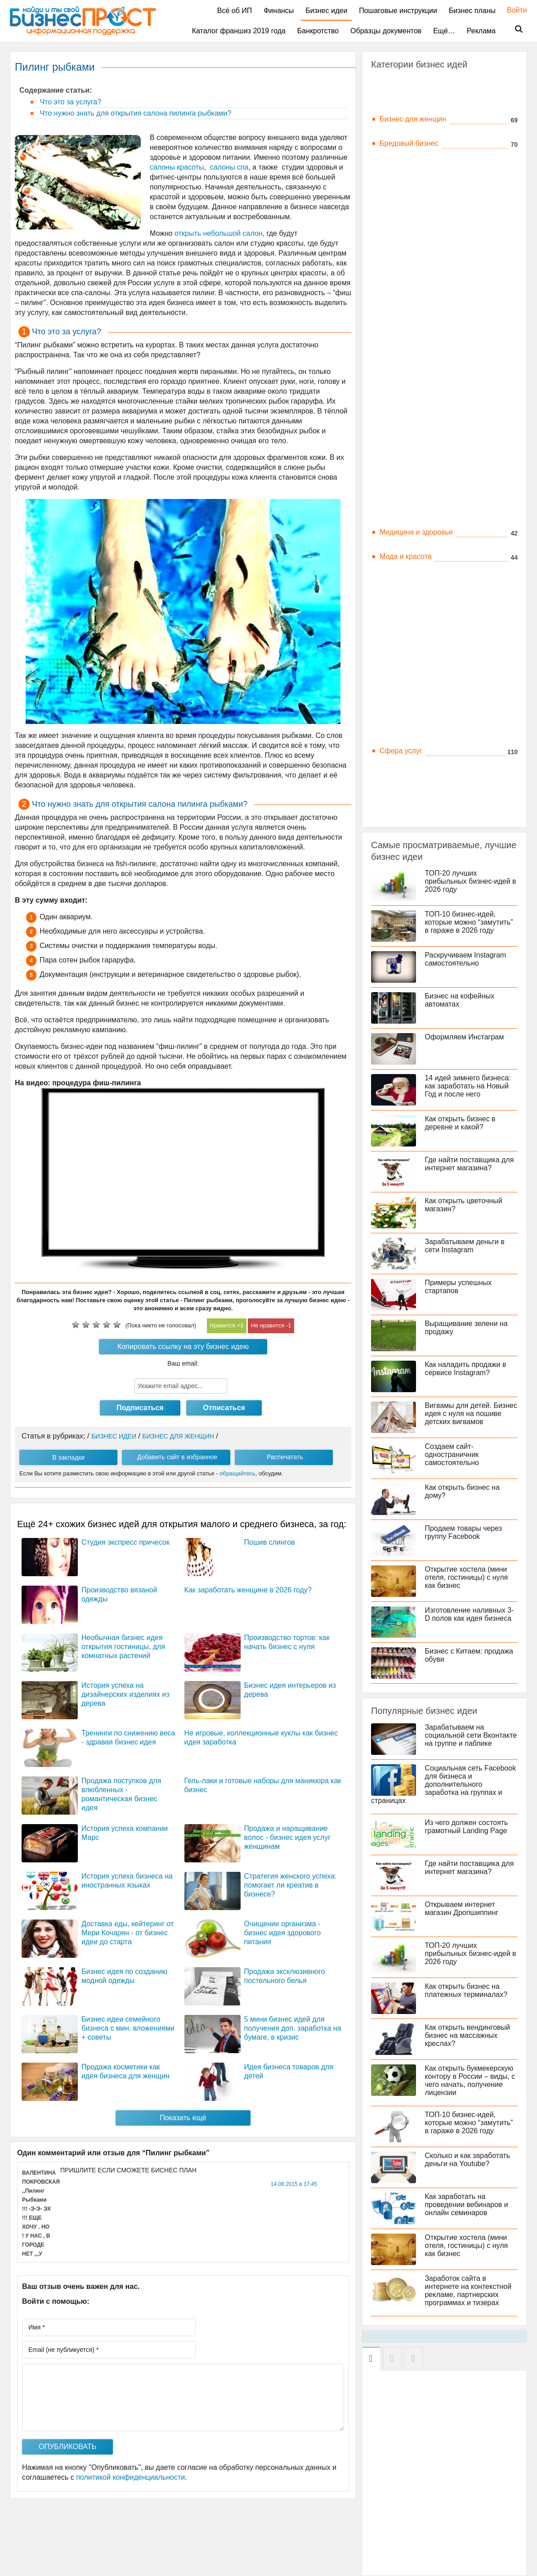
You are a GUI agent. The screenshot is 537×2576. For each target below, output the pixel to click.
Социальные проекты (416, 714)
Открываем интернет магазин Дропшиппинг (462, 1908)
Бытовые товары (408, 155)
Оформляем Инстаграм (464, 1037)
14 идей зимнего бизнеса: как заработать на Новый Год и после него (468, 1086)
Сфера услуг (401, 751)
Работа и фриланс (410, 666)
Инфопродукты (405, 362)
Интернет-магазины (412, 350)
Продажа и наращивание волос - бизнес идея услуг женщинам (287, 1837)
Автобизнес (399, 95)
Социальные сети (409, 398)
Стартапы (396, 483)
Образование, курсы (414, 617)
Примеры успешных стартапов (458, 1287)
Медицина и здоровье (416, 532)
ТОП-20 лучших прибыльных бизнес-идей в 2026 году (470, 881)
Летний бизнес (404, 520)
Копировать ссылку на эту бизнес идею (183, 1346)
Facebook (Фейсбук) (413, 410)
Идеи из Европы (407, 265)
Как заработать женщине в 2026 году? (248, 1590)
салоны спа (229, 167)
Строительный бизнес (416, 738)
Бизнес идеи (326, 10)
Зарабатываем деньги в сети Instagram (465, 1246)
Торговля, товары (409, 775)
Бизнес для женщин (413, 119)
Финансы (279, 10)
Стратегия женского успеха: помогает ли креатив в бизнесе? (290, 1885)
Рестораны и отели (411, 690)
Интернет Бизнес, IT (413, 289)
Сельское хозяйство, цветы (425, 702)
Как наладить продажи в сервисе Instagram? (465, 1368)
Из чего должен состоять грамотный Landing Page (466, 1826)
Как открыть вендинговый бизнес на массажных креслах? (467, 2035)
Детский (393, 192)
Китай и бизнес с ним (415, 508)
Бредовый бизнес (409, 143)
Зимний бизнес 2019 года (422, 240)
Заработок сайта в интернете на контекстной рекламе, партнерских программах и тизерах (468, 2290)
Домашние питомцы (413, 216)
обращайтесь (237, 1473)
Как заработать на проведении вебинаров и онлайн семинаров (466, 2204)
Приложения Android (414, 386)
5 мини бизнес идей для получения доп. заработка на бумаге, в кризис (292, 2028)
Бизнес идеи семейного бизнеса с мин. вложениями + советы (128, 2028)
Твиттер (393, 471)
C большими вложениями (422, 82)
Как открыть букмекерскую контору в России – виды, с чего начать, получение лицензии (470, 2080)
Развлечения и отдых (415, 678)
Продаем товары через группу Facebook (463, 1532)
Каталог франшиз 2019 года (239, 31)
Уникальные (400, 799)
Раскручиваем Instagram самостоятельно (465, 959)
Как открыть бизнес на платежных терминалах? (466, 1990)
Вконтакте (396, 447)
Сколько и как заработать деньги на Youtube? (467, 2159)
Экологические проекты (419, 811)
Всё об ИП (234, 10)
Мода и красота (406, 556)
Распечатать (285, 1457)
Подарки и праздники (415, 641)
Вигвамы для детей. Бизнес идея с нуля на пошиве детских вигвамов (471, 1413)
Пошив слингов (269, 1542)
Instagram (396, 423)
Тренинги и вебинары (415, 495)
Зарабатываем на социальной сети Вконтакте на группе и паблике (471, 1735)
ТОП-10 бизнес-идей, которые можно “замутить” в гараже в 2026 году (469, 922)
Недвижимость (404, 580)
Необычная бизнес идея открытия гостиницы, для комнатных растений (123, 1646)
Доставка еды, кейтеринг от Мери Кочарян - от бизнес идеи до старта (127, 1933)
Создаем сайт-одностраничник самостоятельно (452, 1454)
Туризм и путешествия (417, 787)
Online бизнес (402, 313)
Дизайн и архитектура (416, 204)
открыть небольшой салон (219, 233)
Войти (512, 10)
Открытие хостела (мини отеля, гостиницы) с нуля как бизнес (466, 1577)
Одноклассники (405, 459)
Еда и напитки (403, 228)
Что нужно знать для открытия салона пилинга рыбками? (134, 113)
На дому (393, 568)
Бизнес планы (472, 10)
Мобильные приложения (421, 544)
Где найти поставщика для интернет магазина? (469, 1164)
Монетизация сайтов (414, 374)
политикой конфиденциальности (130, 2477)
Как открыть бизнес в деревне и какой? (460, 1123)
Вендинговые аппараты (419, 167)
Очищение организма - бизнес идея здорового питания (282, 1933)
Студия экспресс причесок (125, 1542)
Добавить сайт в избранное (177, 1457)
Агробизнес (399, 107)
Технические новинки (415, 763)
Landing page (401, 301)
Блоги (389, 325)
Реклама (481, 31)
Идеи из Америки (408, 252)
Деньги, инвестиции (413, 180)
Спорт (390, 726)
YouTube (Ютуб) (406, 435)
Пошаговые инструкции (398, 10)
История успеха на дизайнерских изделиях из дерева (125, 1694)
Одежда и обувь (406, 629)
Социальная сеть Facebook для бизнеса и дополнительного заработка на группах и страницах (443, 1784)
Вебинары (397, 338)
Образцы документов (385, 31)
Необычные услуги (411, 605)
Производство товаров (417, 653)
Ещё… (444, 31)
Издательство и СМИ (415, 277)
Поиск (513, 29)
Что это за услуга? (69, 102)
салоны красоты (177, 167)
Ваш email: (183, 1363)
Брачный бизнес (407, 131)
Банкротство (318, 31)
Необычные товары (412, 593)
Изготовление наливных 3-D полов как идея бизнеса (469, 1614)
